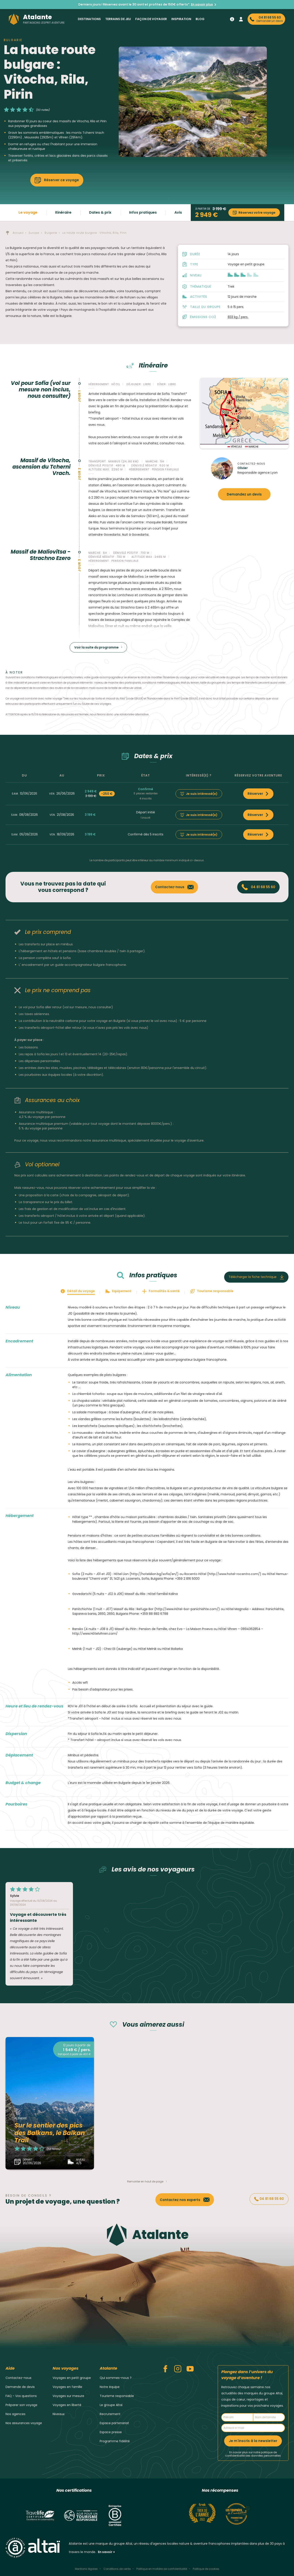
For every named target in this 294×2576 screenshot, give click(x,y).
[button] (243, 274)
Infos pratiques (143, 212)
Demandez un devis (244, 494)
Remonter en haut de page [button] (145, 2181)
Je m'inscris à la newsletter (253, 2440)
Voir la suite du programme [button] (96, 647)
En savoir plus (202, 4)
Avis (178, 212)
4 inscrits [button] (145, 798)
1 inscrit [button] (145, 818)
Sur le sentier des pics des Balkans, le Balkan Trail (49, 2132)
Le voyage (28, 212)
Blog (200, 19)
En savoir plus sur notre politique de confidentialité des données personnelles (253, 2454)
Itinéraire (63, 212)
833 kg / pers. (238, 317)
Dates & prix (100, 212)
